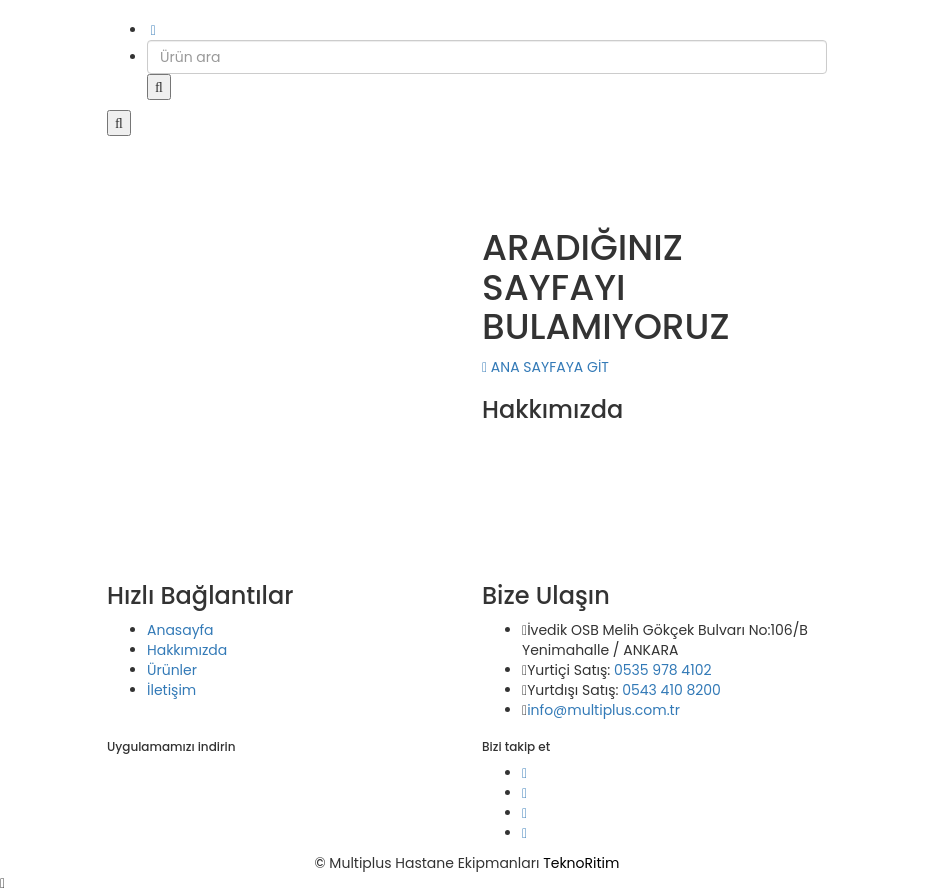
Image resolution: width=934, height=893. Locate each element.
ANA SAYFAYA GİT (545, 367)
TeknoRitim (581, 863)
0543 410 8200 (671, 690)
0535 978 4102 (663, 670)
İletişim (171, 690)
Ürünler (172, 670)
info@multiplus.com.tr (603, 710)
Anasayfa (180, 630)
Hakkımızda (187, 650)
